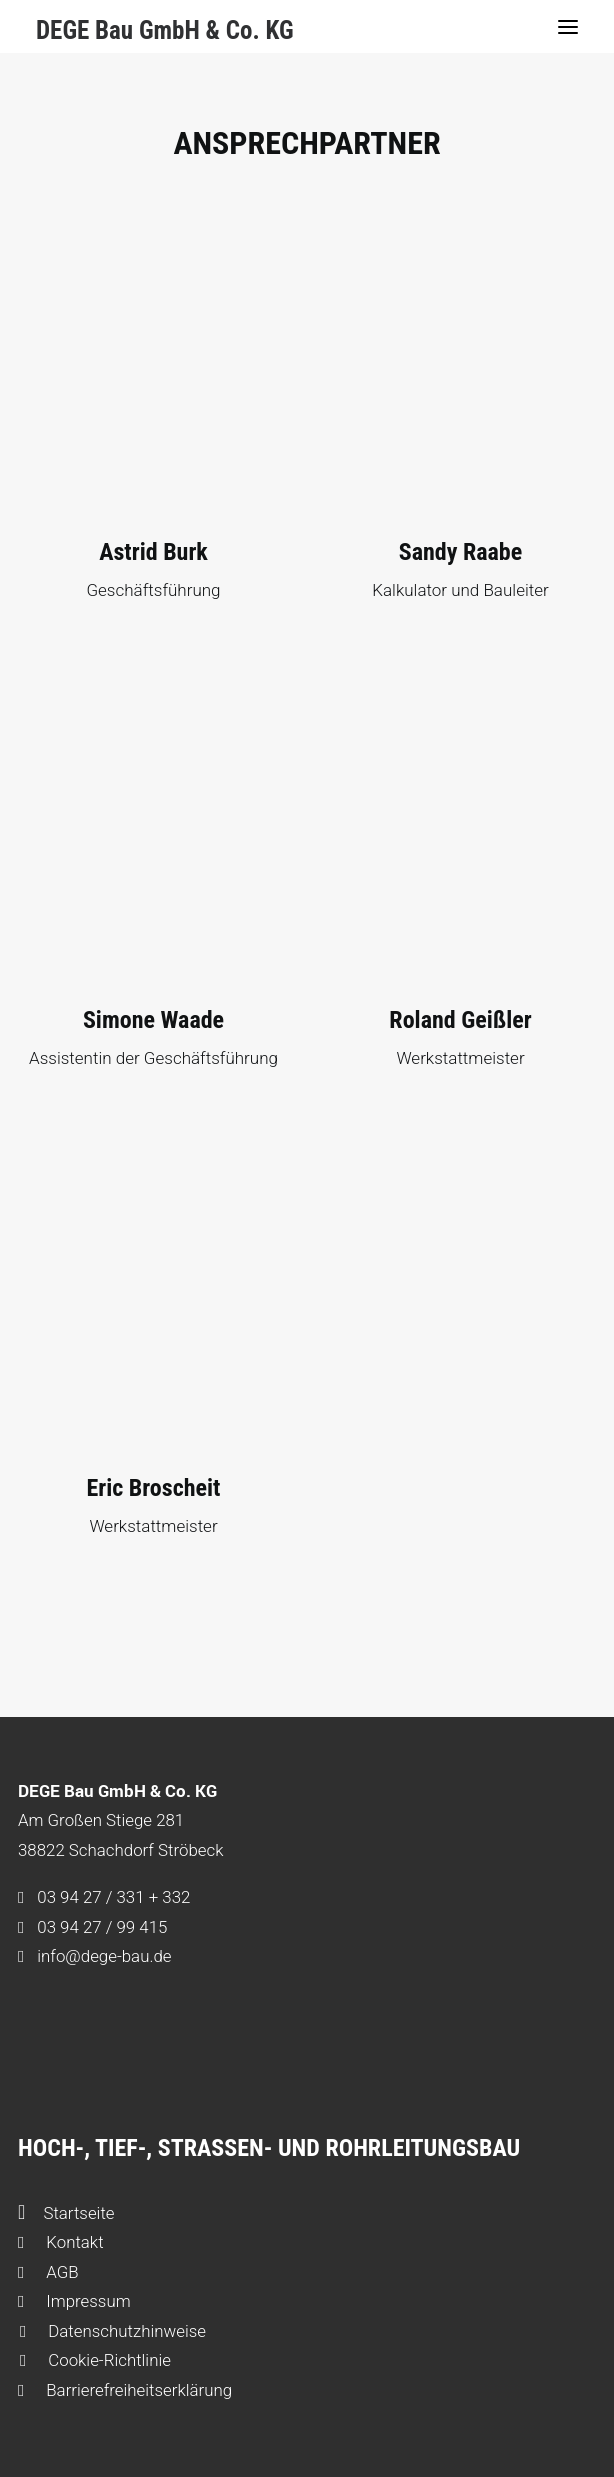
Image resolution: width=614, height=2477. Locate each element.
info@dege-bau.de (104, 1956)
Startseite (66, 2213)
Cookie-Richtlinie (95, 2360)
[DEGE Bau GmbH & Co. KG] (165, 25)
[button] (568, 26)
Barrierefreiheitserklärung (125, 2390)
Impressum (74, 2301)
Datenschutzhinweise (113, 2331)
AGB (48, 2272)
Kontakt (61, 2242)
